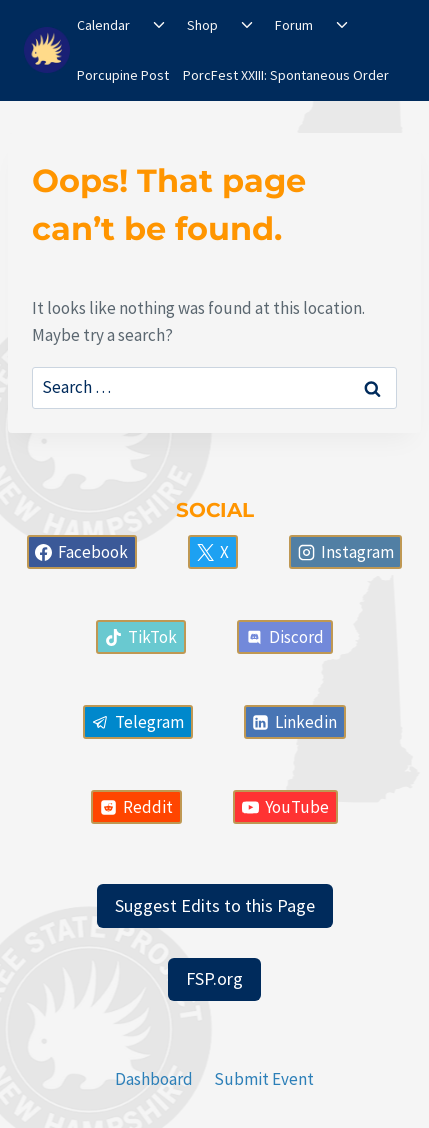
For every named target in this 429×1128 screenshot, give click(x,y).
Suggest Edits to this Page (215, 905)
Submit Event (264, 1079)
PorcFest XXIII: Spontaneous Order (286, 75)
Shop (202, 25)
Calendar (103, 25)
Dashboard (154, 1079)
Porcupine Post (123, 75)
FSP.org (214, 978)
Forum (294, 25)
